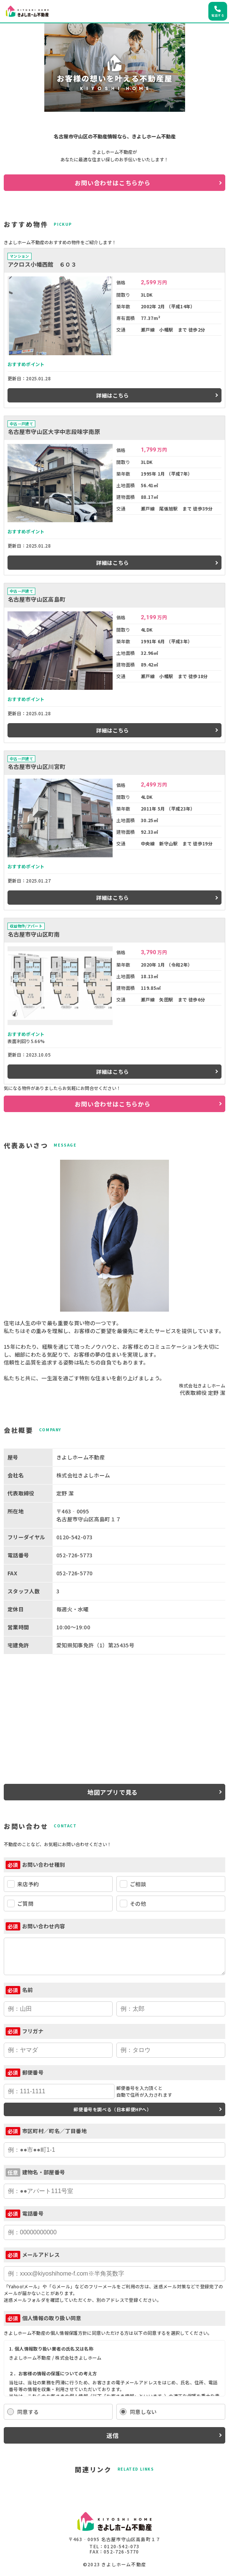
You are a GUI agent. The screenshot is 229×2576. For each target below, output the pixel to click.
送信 (112, 2435)
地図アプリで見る (112, 1792)
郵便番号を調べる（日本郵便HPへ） (112, 2109)
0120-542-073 (121, 2546)
